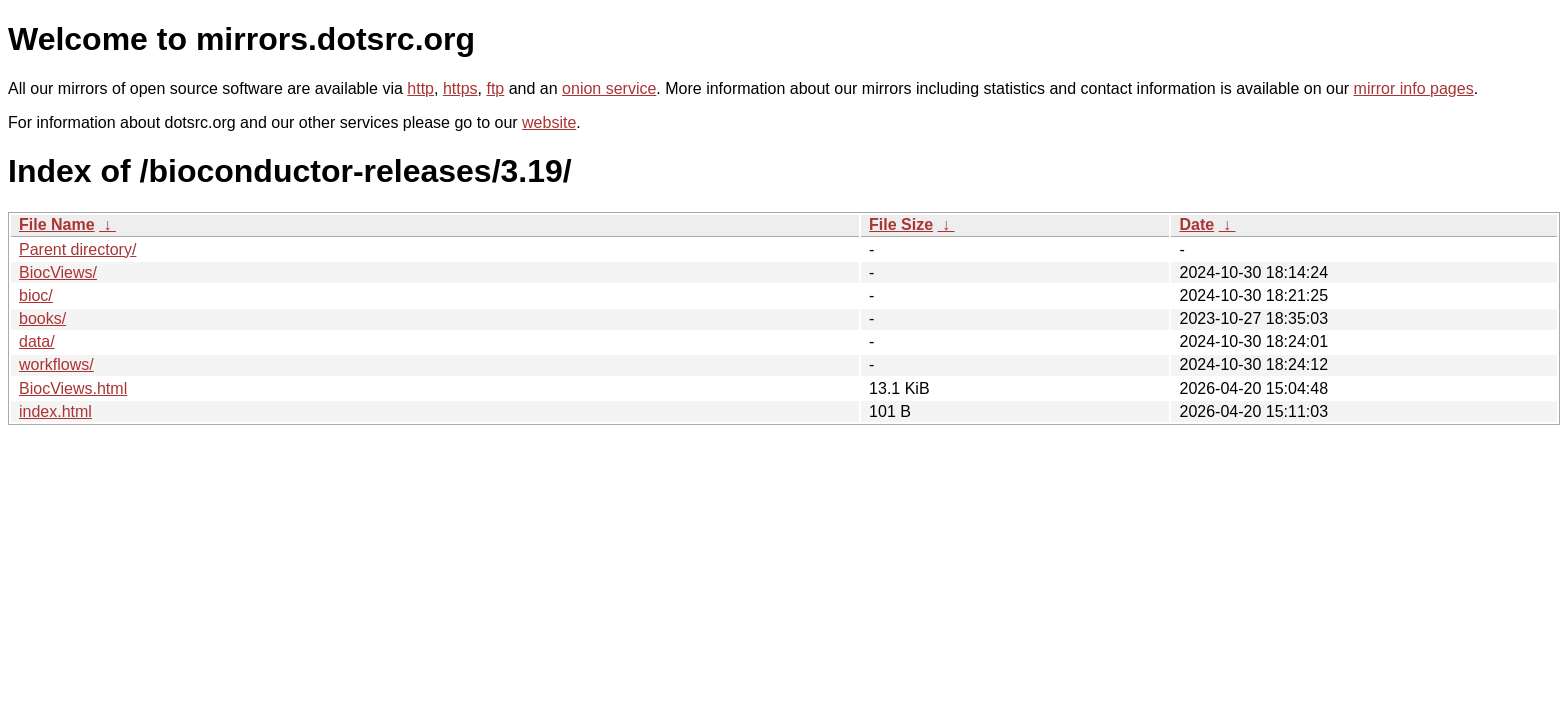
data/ (37, 341)
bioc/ (36, 295)
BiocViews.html (73, 388)
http (420, 88)
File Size (901, 224)
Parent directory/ (77, 249)
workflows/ (56, 364)
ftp (495, 88)
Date (1196, 224)
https (460, 88)
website (549, 122)
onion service (609, 88)
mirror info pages (1414, 88)
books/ (42, 318)
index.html (55, 411)
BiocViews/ (58, 272)
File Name (57, 224)
